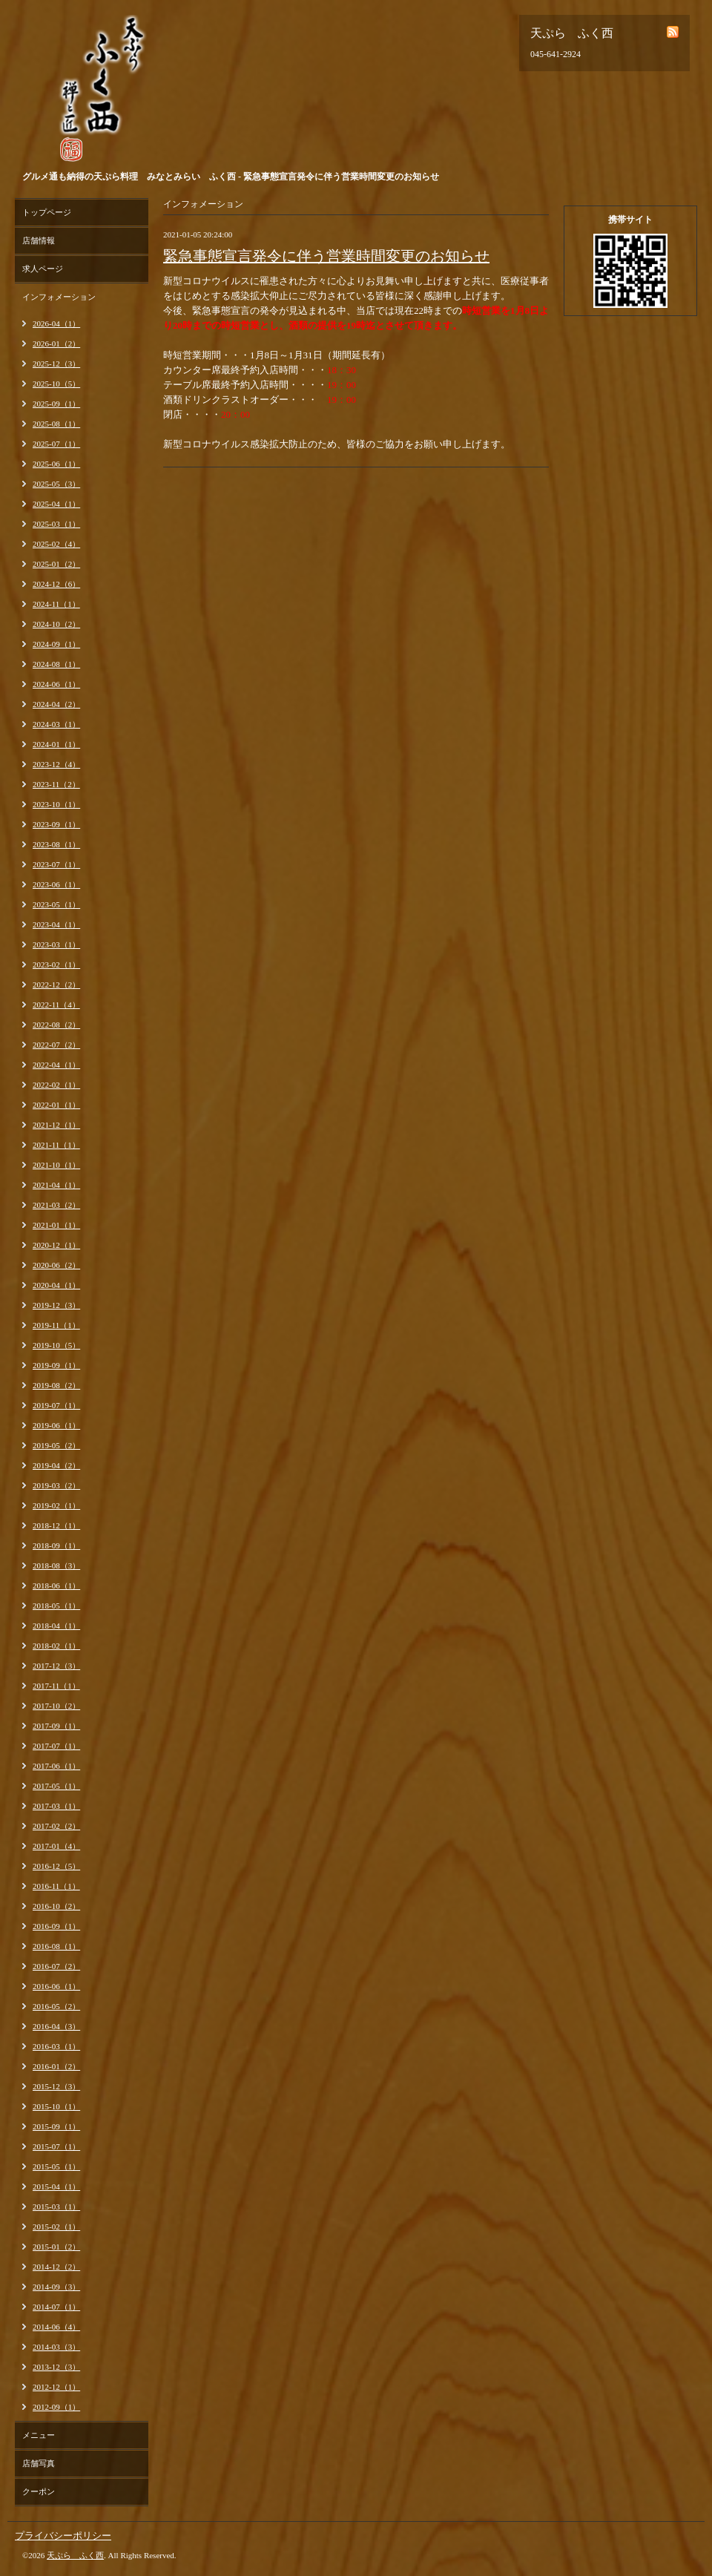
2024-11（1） (56, 603)
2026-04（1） (56, 323)
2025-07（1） (56, 443)
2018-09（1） (56, 1545)
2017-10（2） (56, 1705)
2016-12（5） (56, 1866)
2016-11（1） (56, 1886)
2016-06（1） (56, 1986)
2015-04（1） (56, 2186)
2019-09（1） (56, 1365)
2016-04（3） (56, 2026)
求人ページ (42, 268)
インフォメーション (59, 296)
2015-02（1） (56, 2226)
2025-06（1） (56, 463)
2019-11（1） (56, 1325)
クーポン (38, 2491)
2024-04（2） (56, 704)
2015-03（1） (56, 2206)
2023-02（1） (56, 964)
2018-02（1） (56, 1645)
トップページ (46, 212)
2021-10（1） (56, 1164)
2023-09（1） (56, 824)
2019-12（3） (56, 1305)
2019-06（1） (56, 1425)
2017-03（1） (56, 1805)
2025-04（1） (56, 503)
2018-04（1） (56, 1625)
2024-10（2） (56, 624)
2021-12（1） (56, 1124)
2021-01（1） (56, 1224)
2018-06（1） (56, 1585)
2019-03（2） (56, 1485)
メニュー (38, 2435)
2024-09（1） (56, 644)
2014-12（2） (56, 2266)
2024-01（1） (56, 744)
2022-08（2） (56, 1024)
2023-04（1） (56, 924)
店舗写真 (38, 2463)
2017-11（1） (56, 1685)
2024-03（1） (56, 724)
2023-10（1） (56, 804)
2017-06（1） (56, 1765)
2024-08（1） (56, 664)
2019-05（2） (56, 1445)
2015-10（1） (56, 2106)
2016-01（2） (56, 2066)
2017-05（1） (56, 1785)
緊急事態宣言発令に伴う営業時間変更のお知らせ (326, 256)
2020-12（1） (56, 1245)
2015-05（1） (56, 2166)
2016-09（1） (56, 1926)
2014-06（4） (56, 2326)
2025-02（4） (56, 543)
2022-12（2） (56, 984)
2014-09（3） (56, 2286)
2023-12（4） (56, 764)
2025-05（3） (56, 483)
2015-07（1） (56, 2146)
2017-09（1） (56, 1725)
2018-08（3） (56, 1565)
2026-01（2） (56, 343)
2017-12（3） (56, 1665)
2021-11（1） (56, 1144)
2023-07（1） (56, 864)
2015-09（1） (56, 2126)
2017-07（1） (56, 1745)
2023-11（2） (56, 784)
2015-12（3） (56, 2086)
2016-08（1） (56, 1946)
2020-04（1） (56, 1285)
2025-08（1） (56, 423)
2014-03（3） (56, 2346)
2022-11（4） (56, 1004)
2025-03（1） (56, 523)
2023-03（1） (56, 944)
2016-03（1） (56, 2046)
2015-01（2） (56, 2246)
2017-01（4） (56, 1845)
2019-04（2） (56, 1465)
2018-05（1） (56, 1605)
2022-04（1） (56, 1064)
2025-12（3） (56, 363)
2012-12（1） (56, 2386)
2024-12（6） (56, 583)
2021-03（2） (56, 1204)
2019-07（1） (56, 1405)
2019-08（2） (56, 1385)
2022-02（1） (56, 1084)
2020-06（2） (56, 1265)
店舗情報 (38, 240)
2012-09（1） (56, 2406)
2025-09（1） (56, 403)
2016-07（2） (56, 1966)
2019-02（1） (56, 1505)
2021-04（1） (56, 1184)
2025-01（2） (56, 563)
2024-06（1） (56, 684)
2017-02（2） (56, 1825)
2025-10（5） (56, 383)
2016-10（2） (56, 1906)
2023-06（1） (56, 884)
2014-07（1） (56, 2306)
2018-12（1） (56, 1525)
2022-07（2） (56, 1044)
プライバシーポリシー (63, 2535)
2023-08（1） (56, 844)
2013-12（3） (56, 2366)
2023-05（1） (56, 904)
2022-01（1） (56, 1104)
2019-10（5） (56, 1345)
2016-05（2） (56, 2006)
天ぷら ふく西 (75, 2555)
